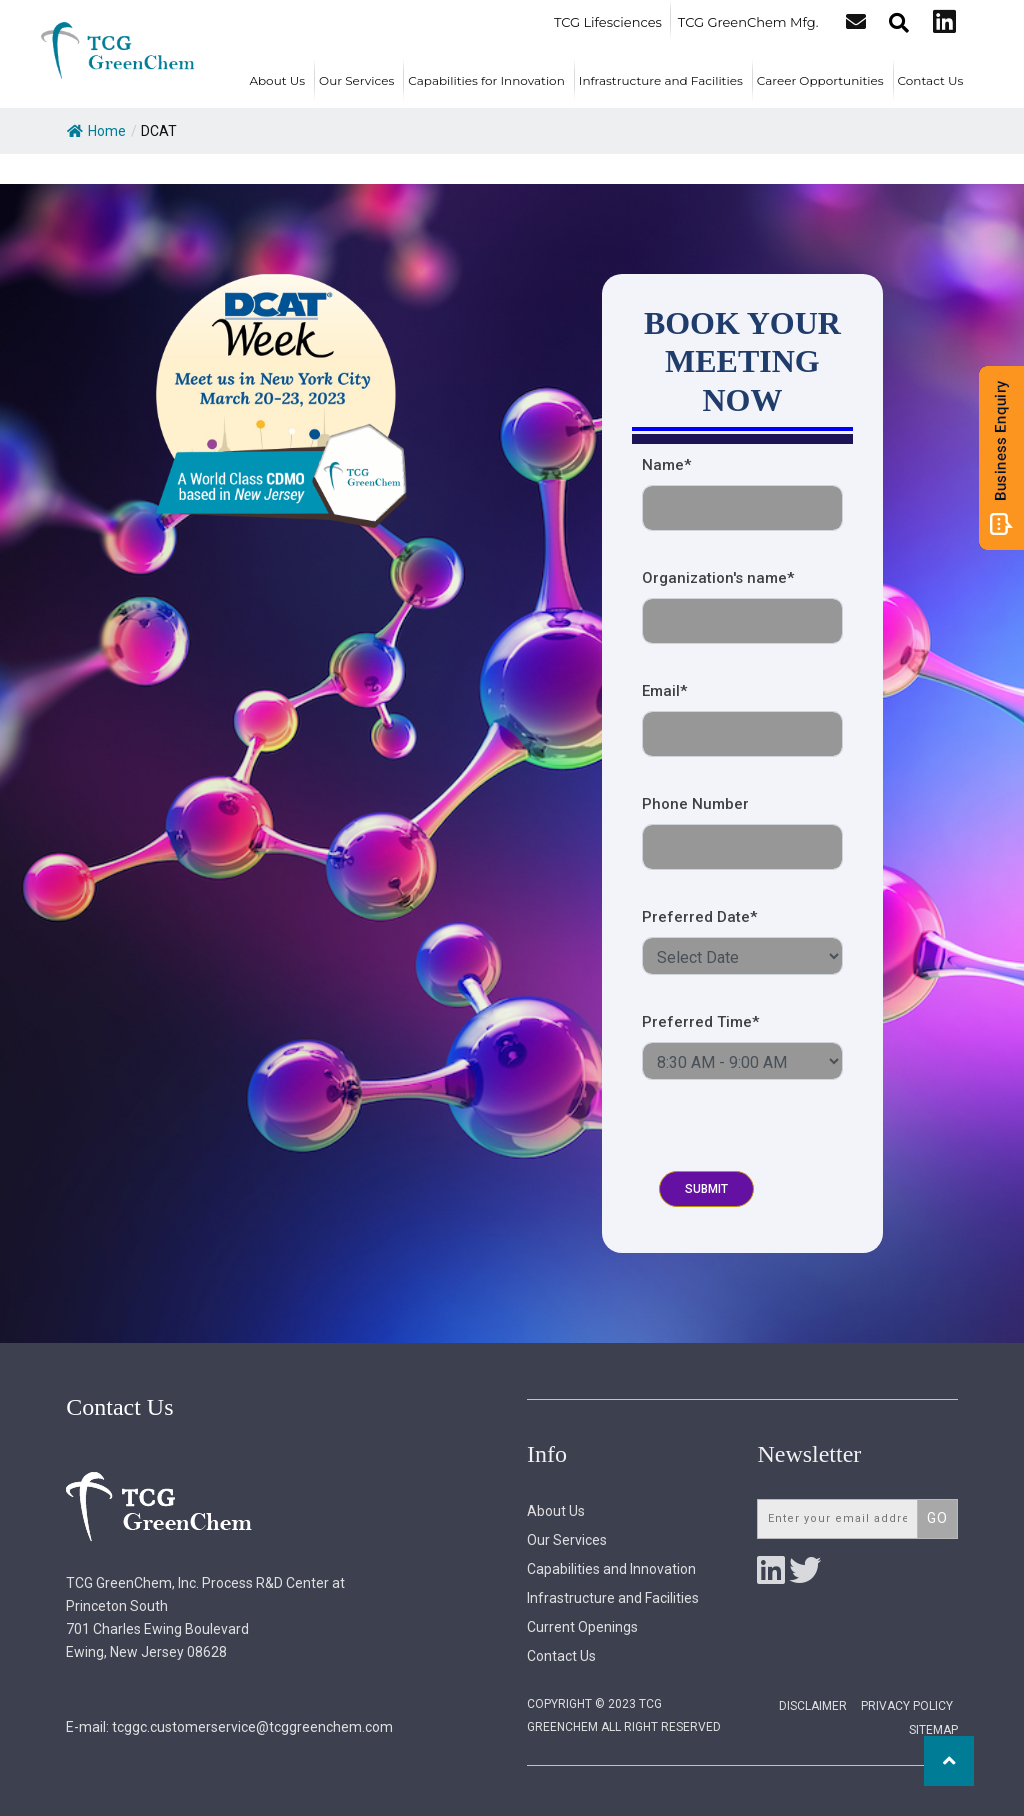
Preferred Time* (700, 1022)
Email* (664, 691)
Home (96, 131)
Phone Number (695, 804)
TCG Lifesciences (608, 22)
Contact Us (931, 80)
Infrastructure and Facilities (661, 80)
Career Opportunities (820, 80)
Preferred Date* (699, 917)
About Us (277, 80)
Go (937, 1518)
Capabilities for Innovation (486, 80)
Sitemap (933, 1730)
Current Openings (582, 1627)
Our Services (356, 80)
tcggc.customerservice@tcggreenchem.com (252, 1727)
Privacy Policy (907, 1706)
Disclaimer (813, 1706)
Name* (666, 465)
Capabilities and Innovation (611, 1569)
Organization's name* (718, 578)
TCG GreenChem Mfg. (748, 22)
